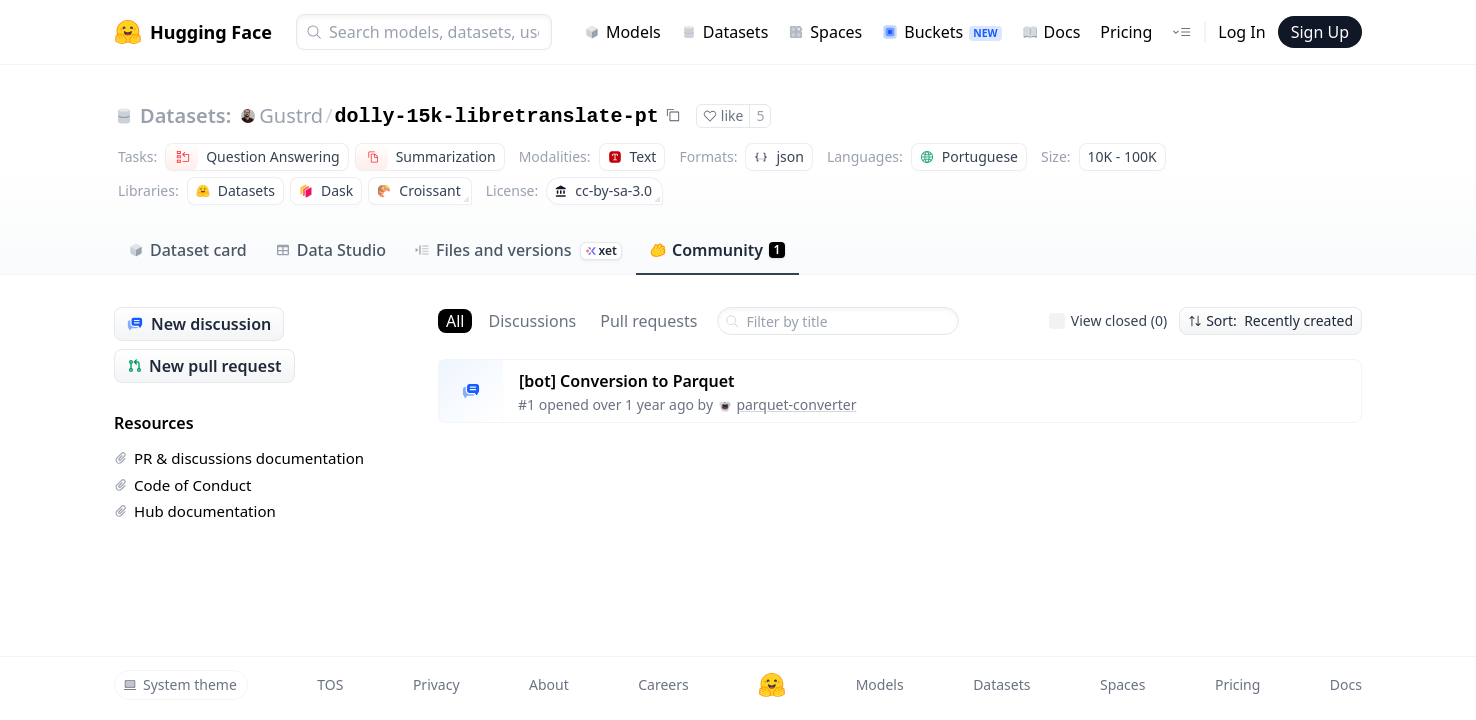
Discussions (532, 321)
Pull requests (648, 321)
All (455, 321)
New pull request (204, 366)
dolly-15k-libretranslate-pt (497, 116)
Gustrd (291, 115)
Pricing (1126, 32)
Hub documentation (195, 511)
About (549, 684)
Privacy (436, 684)
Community (717, 250)
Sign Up (1320, 32)
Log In (1241, 32)
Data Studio (330, 250)
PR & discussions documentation (239, 458)
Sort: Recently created (1270, 320)
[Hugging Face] (772, 685)
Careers (663, 684)
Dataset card (187, 250)
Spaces (825, 32)
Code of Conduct (182, 485)
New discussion (199, 324)
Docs (1051, 32)
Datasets (725, 32)
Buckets (941, 32)
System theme (180, 684)
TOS (330, 684)
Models (622, 32)
